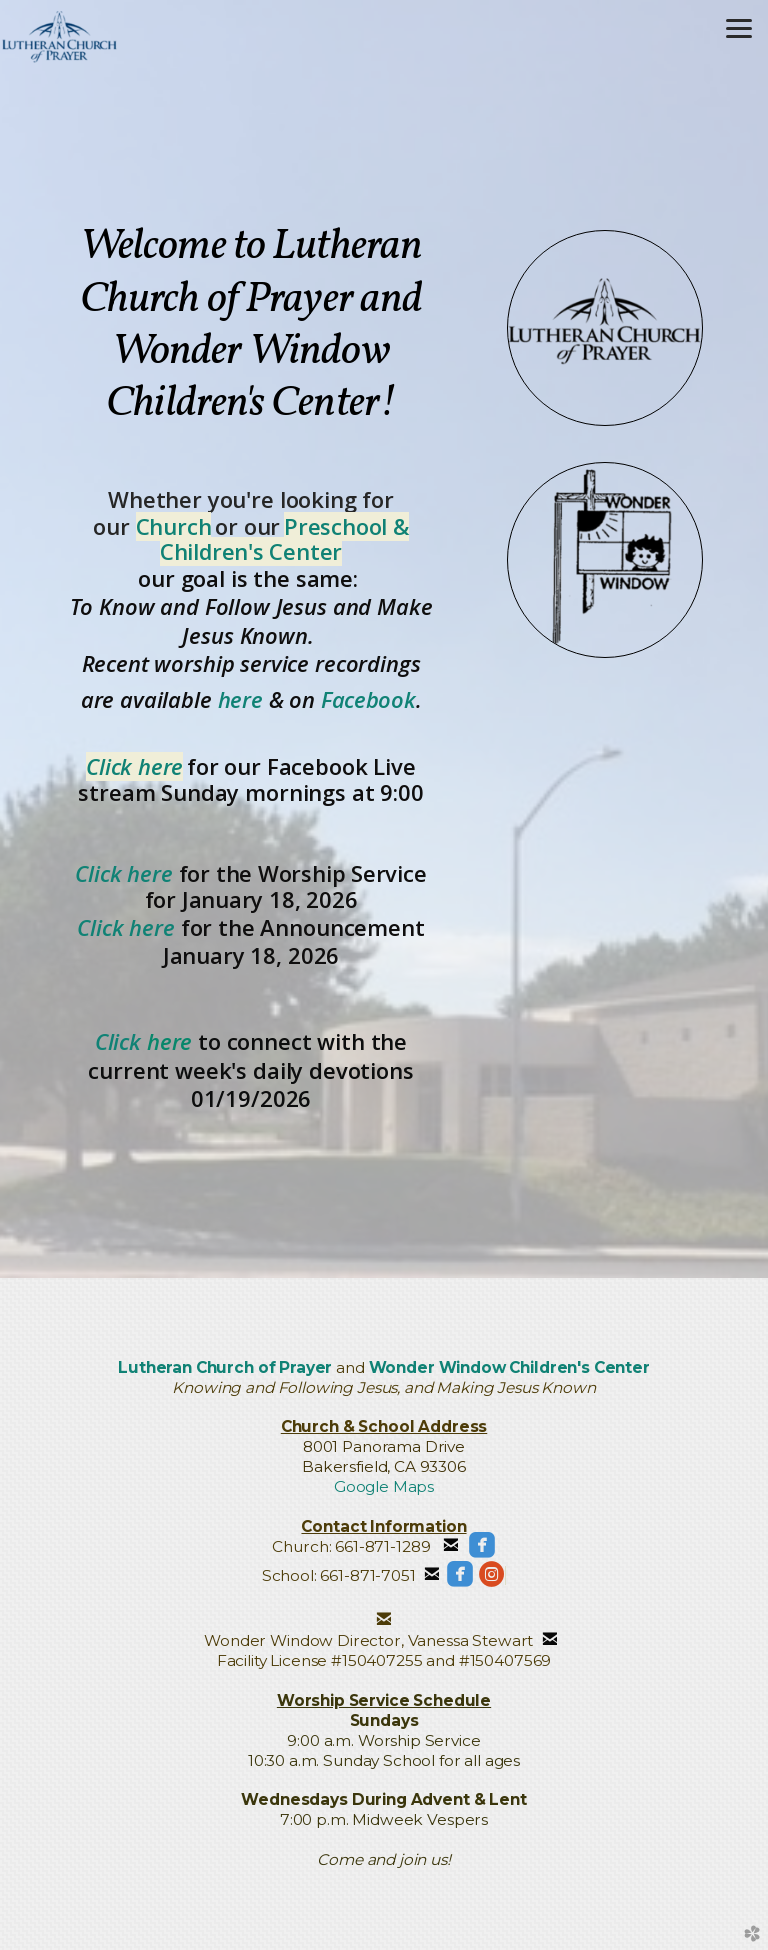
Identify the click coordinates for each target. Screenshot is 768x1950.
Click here (134, 766)
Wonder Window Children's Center (509, 1367)
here (240, 699)
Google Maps (384, 1486)
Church (174, 526)
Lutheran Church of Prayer (225, 1367)
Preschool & (346, 526)
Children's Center (251, 551)
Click (121, 1041)
